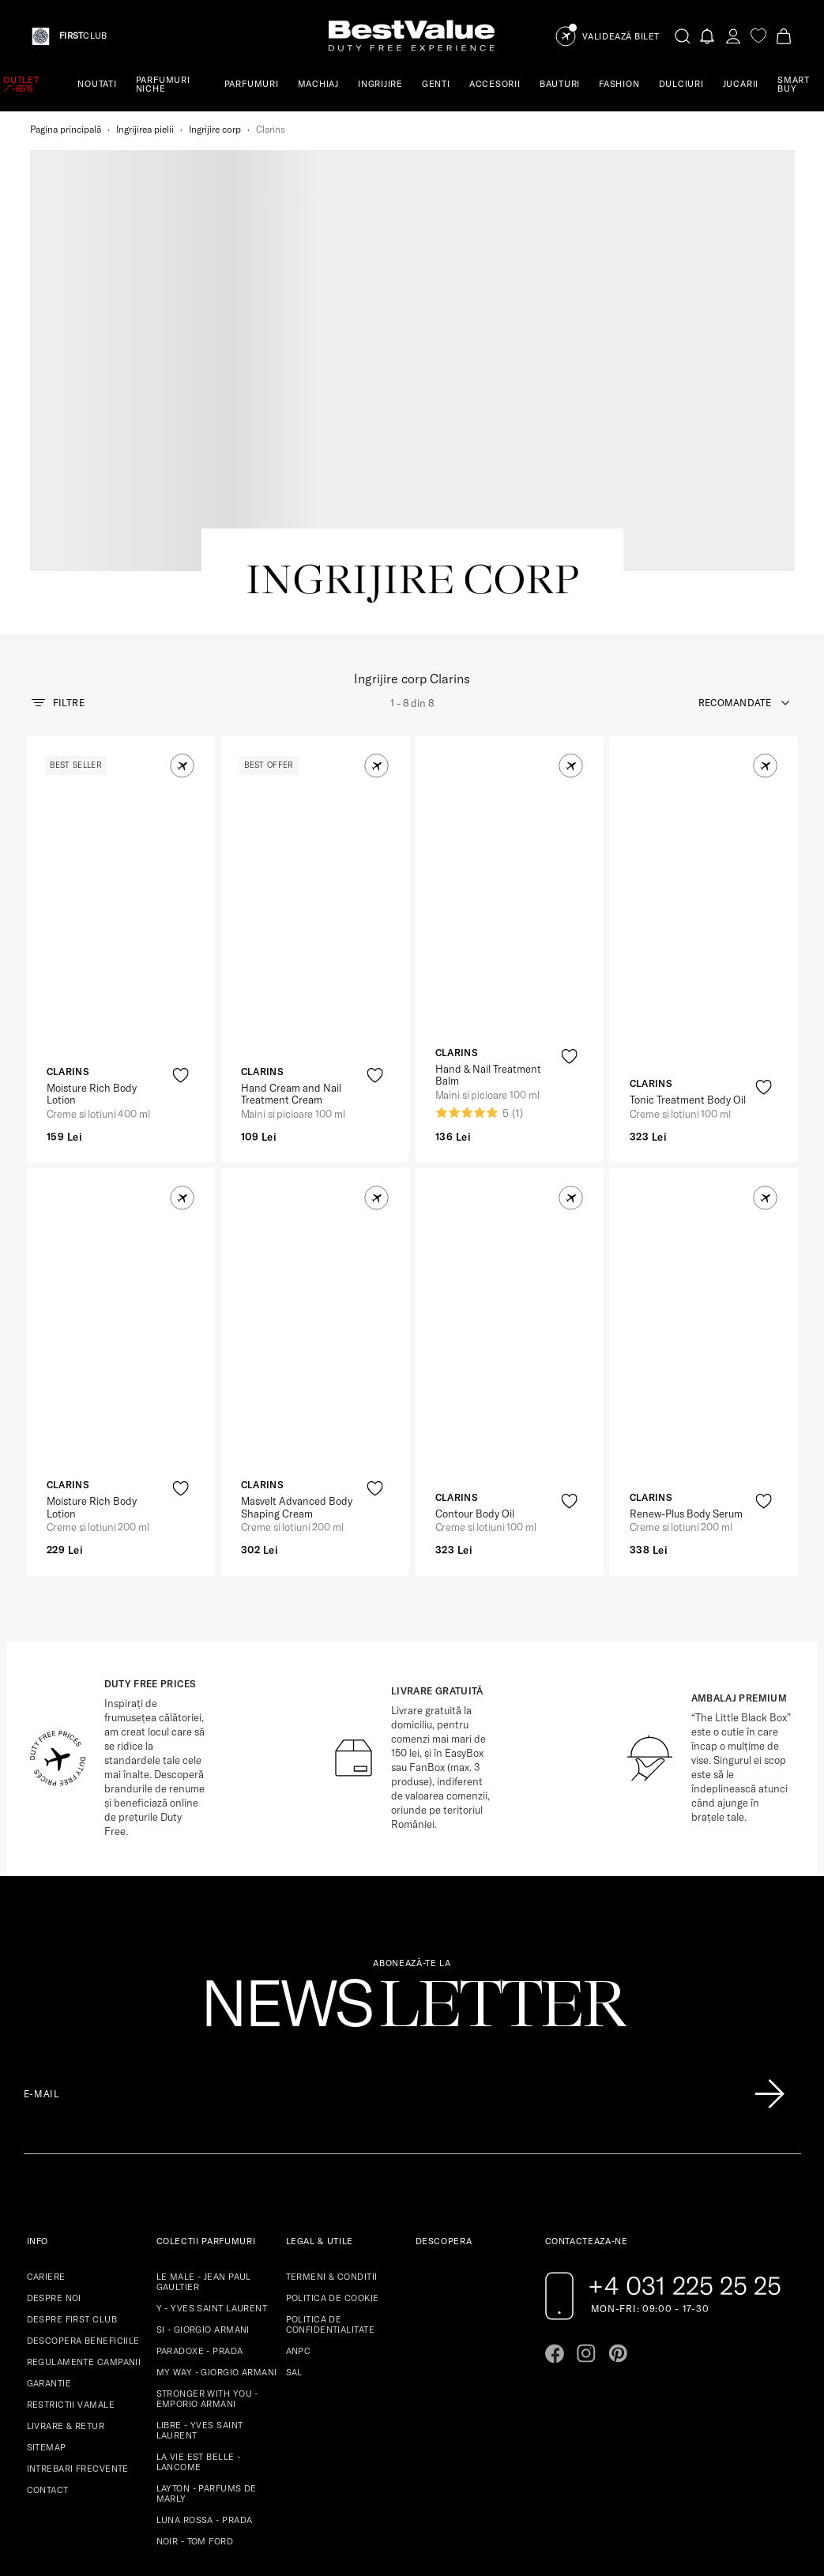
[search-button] (682, 35)
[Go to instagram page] (586, 2171)
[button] (182, 584)
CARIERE (46, 2094)
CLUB (83, 36)
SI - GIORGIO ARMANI (203, 2147)
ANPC (298, 2169)
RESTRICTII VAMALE (71, 2222)
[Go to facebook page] (554, 2171)
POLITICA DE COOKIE (332, 2116)
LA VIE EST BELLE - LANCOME (198, 2280)
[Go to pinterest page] (617, 2171)
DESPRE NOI (54, 2116)
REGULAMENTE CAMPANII (84, 2180)
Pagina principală (65, 129)
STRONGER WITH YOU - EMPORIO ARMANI (207, 2217)
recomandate (735, 521)
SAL (294, 2190)
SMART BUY (793, 84)
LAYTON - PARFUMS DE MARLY (206, 2311)
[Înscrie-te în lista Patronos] (769, 1912)
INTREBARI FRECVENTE (78, 2286)
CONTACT (48, 2308)
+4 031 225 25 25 (684, 2103)
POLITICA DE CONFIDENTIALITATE (330, 2142)
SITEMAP (46, 2265)
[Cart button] (783, 36)
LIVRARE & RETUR (66, 2244)
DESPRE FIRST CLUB (72, 2137)
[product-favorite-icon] (180, 894)
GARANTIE (49, 2201)
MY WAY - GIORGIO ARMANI (216, 2190)
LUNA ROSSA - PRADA (204, 2338)
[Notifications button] (708, 36)
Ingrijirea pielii (145, 129)
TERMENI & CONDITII (332, 2094)
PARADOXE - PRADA (199, 2169)
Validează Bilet (621, 37)
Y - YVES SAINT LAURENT (212, 2126)
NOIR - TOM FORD (195, 2359)
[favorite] (758, 36)
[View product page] (121, 733)
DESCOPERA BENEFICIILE (83, 2158)
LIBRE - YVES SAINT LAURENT (199, 2248)
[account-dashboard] (733, 36)
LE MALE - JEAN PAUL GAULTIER (203, 2100)
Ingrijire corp (215, 129)
